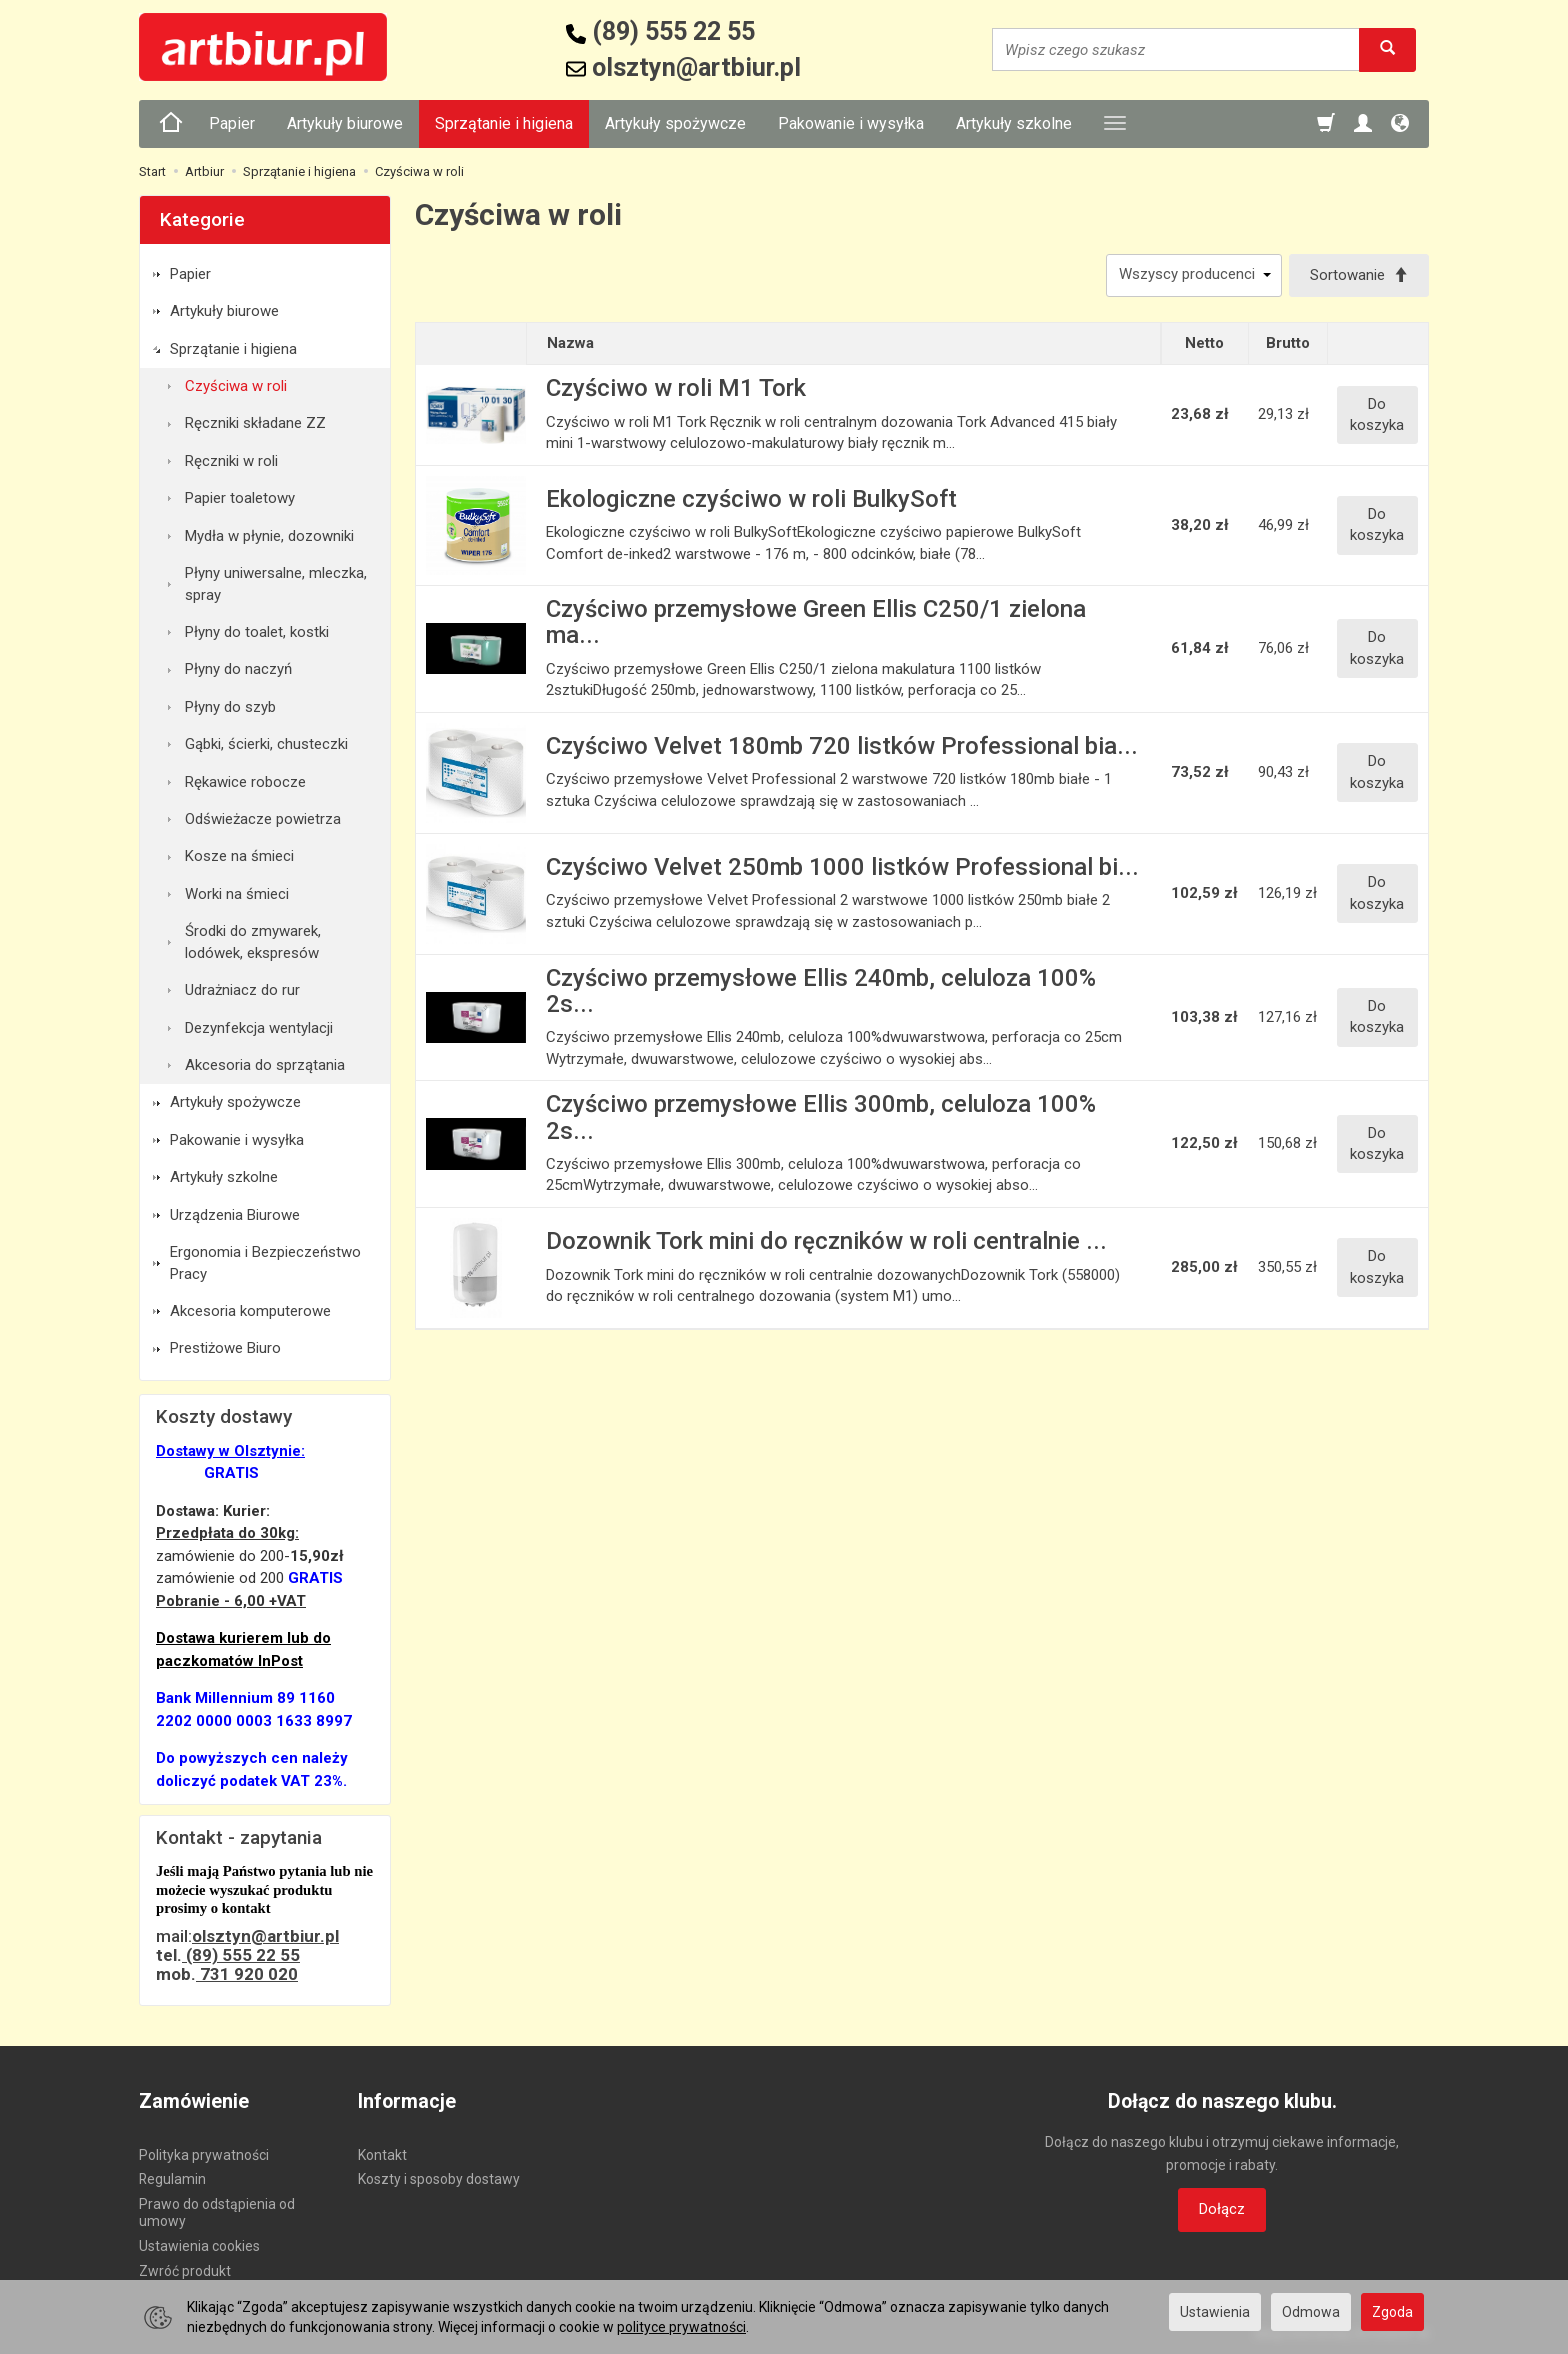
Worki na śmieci (237, 894)
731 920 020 (247, 1974)
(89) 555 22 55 (241, 1955)
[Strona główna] (171, 124)
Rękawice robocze (245, 782)
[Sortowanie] (1359, 275)
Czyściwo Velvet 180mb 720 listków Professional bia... (842, 746)
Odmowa (1311, 2312)
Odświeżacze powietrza (263, 819)
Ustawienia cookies (199, 2246)
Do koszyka (1377, 414)
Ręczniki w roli (231, 461)
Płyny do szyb (230, 707)
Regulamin (172, 2179)
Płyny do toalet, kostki (257, 632)
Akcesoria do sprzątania (265, 1065)
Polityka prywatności (204, 2155)
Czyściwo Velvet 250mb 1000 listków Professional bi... (842, 867)
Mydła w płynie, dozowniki (269, 536)
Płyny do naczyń (238, 669)
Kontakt (382, 2155)
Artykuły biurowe (345, 123)
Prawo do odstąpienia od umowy (217, 2212)
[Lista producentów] (1194, 275)
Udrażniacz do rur (242, 990)
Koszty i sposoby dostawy (439, 2179)
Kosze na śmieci (239, 856)
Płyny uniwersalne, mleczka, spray (276, 583)
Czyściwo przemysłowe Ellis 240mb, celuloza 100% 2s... (821, 991)
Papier (232, 123)
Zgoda (1392, 2312)
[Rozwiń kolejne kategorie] (1115, 124)
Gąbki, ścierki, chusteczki (266, 744)
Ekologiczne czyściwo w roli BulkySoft (751, 499)
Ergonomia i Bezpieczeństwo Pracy (265, 1262)
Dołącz (1222, 2209)
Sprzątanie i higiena (504, 123)
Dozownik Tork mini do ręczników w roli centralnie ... (826, 1241)
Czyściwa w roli (236, 386)
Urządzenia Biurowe (235, 1215)
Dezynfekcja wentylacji (259, 1028)
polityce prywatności (681, 2327)
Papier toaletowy (240, 498)
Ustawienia (1215, 2312)
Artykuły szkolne (1014, 123)
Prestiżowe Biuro (225, 1348)
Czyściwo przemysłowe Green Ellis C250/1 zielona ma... (816, 622)
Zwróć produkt (185, 2271)
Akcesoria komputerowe (250, 1311)
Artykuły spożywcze (675, 123)
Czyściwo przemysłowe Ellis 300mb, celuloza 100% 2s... (821, 1117)
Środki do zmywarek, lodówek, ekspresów (253, 941)
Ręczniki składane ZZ (255, 423)
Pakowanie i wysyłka (851, 123)
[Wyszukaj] (1387, 49)
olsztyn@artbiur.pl (265, 1936)
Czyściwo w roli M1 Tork (676, 388)
